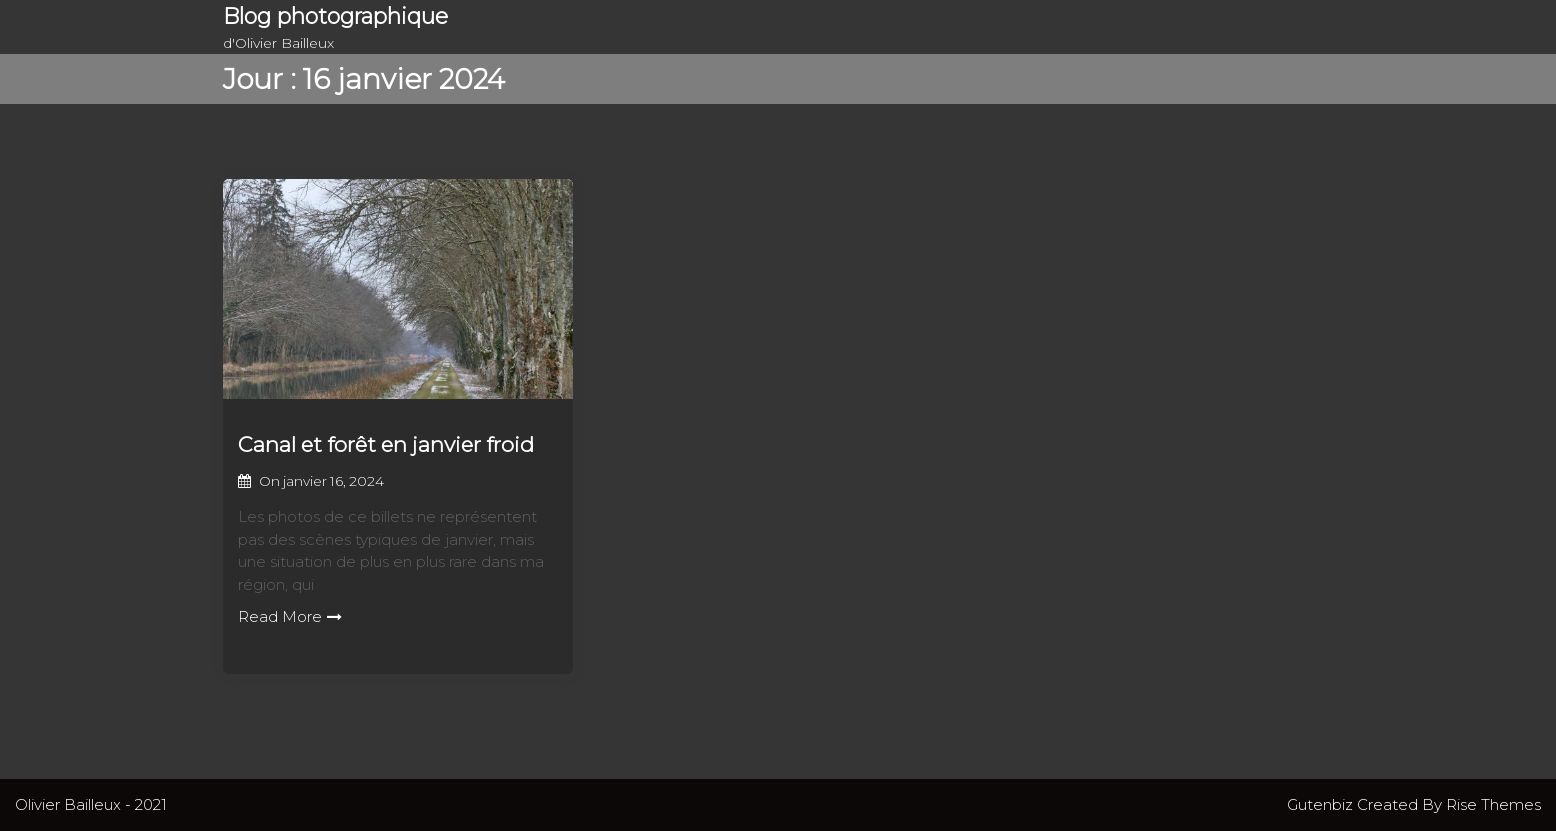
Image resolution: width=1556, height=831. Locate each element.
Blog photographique (335, 16)
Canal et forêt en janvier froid (386, 444)
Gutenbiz (1322, 804)
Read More (290, 616)
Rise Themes (1493, 804)
